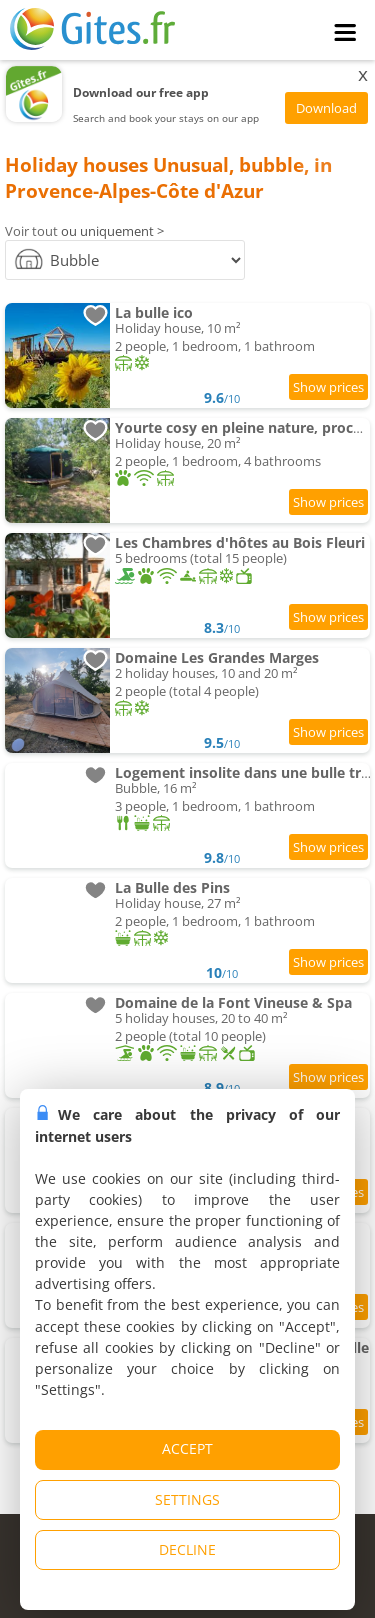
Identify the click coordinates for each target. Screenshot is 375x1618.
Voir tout (31, 231)
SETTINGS (187, 1499)
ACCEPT (187, 1448)
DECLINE (187, 1549)
